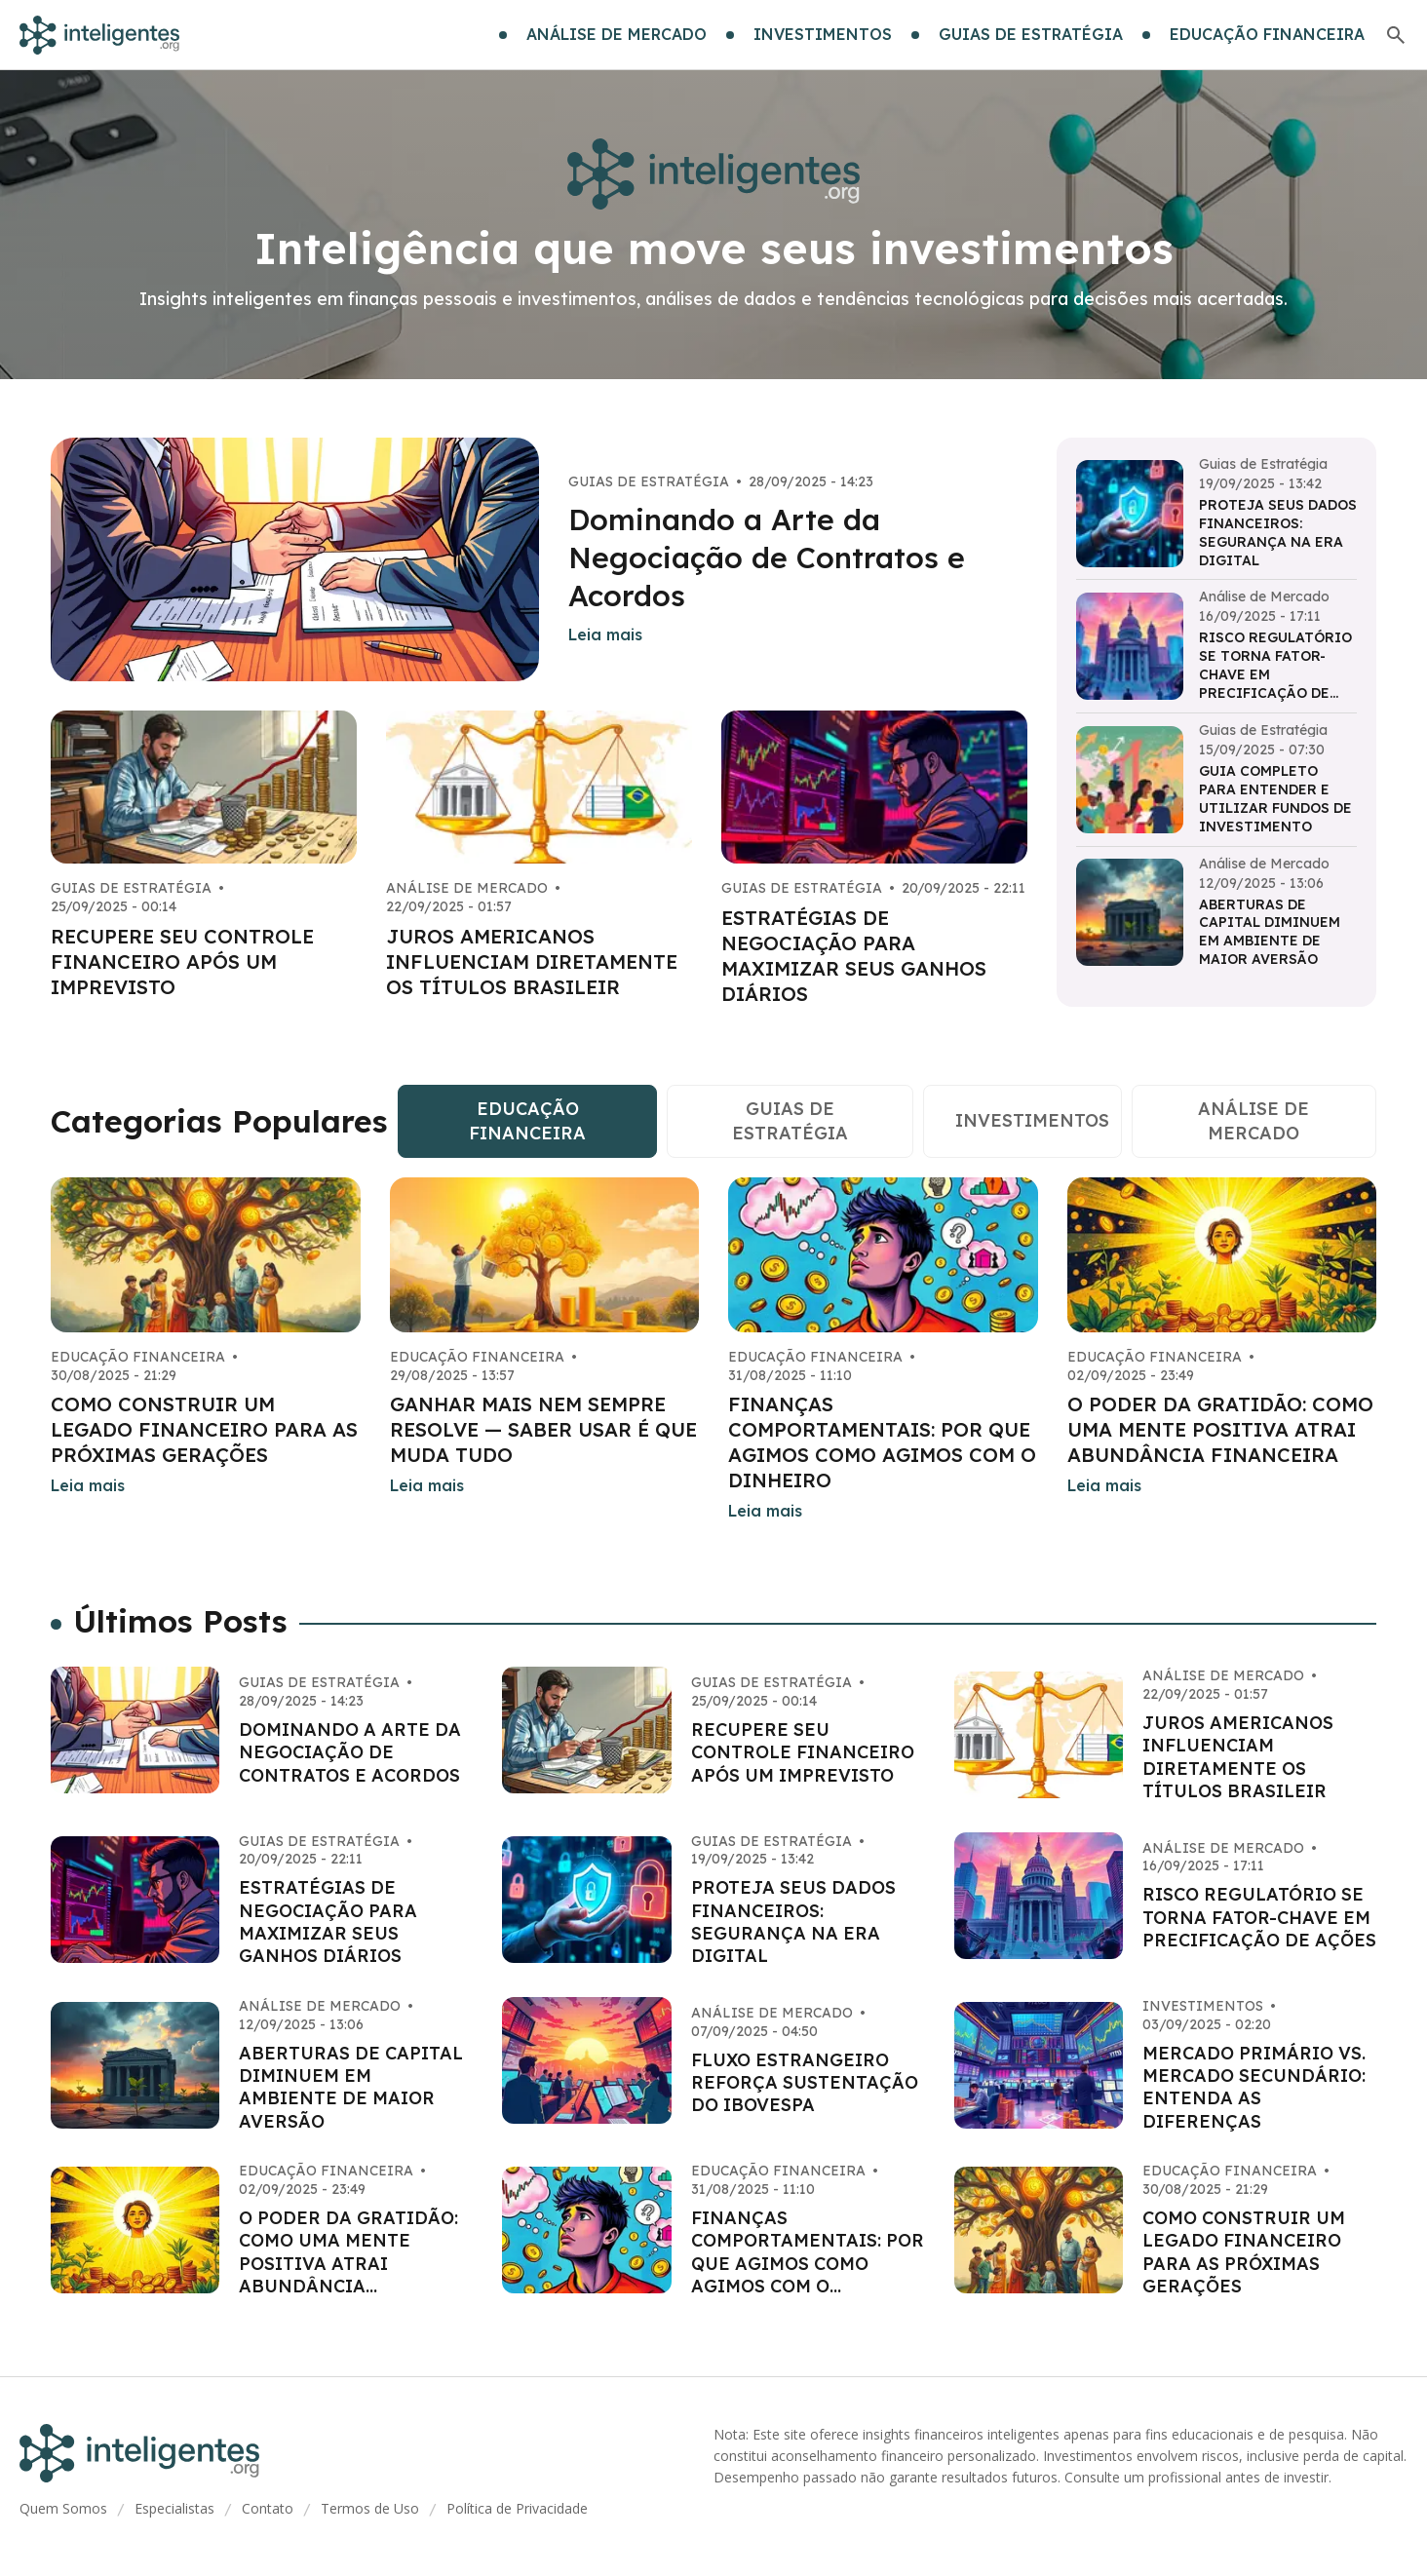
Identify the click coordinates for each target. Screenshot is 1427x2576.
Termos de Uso (370, 2508)
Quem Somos (63, 2508)
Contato (267, 2508)
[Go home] (99, 35)
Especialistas (174, 2508)
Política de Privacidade (517, 2508)
